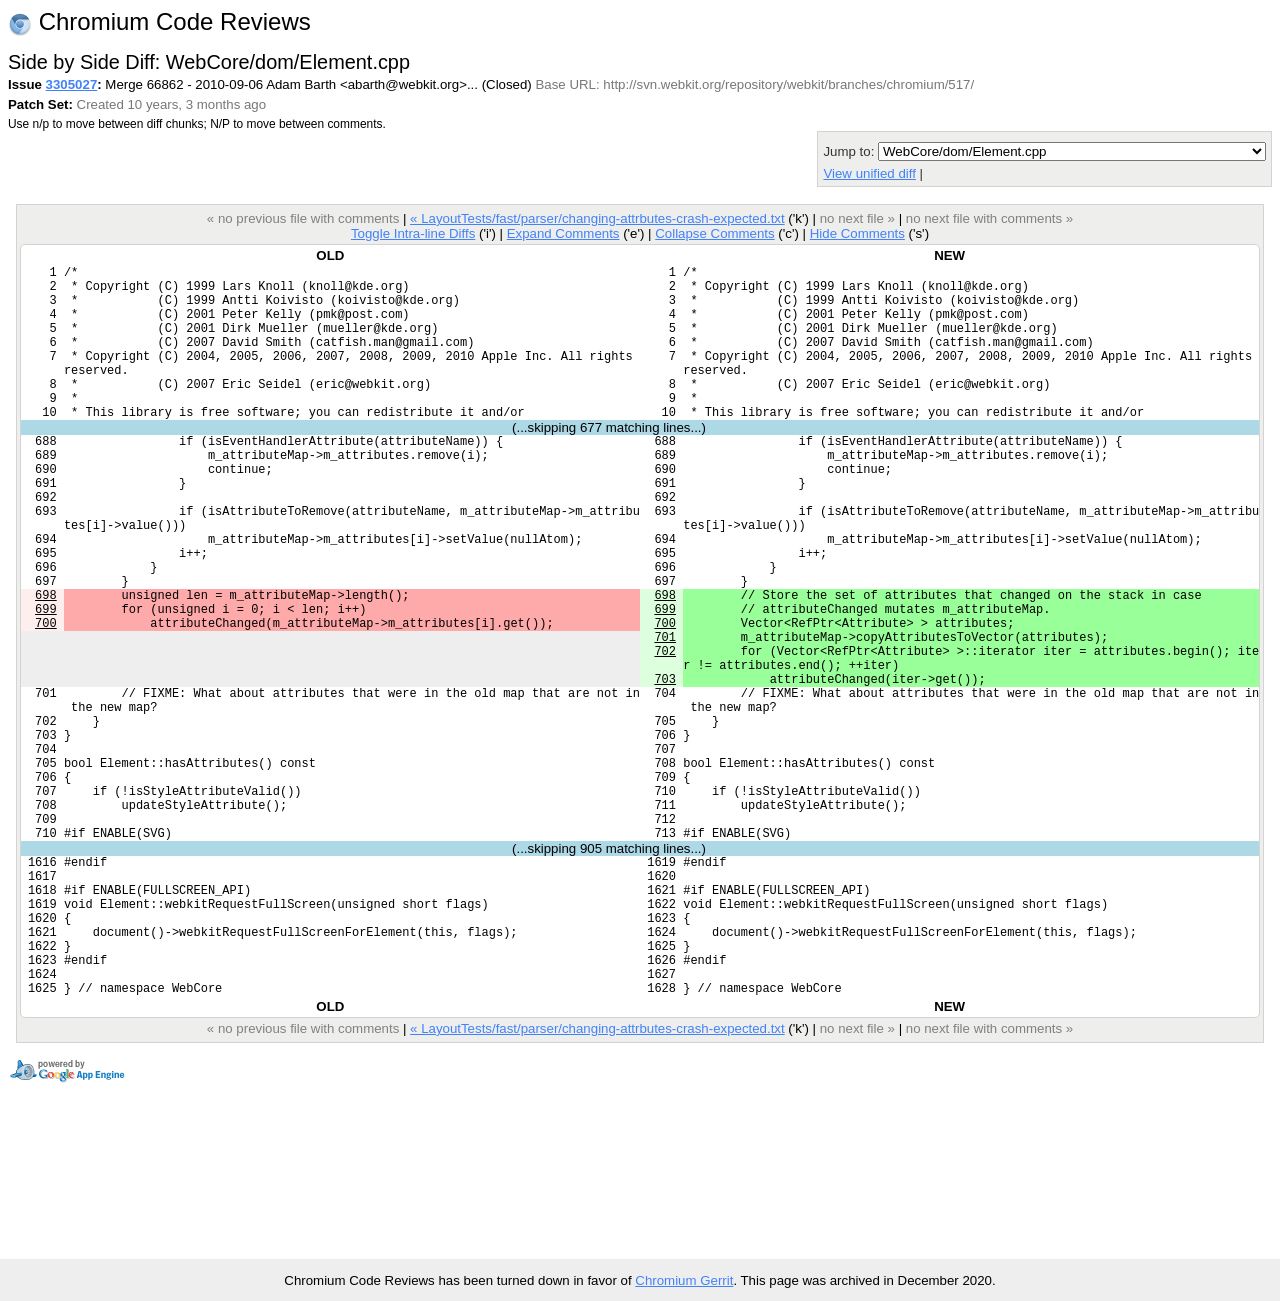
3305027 (72, 84)
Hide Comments (857, 233)
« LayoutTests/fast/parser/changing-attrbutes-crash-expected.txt (597, 218)
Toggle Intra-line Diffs (413, 233)
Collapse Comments (714, 233)
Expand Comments (563, 233)
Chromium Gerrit (684, 1280)
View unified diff (869, 173)
